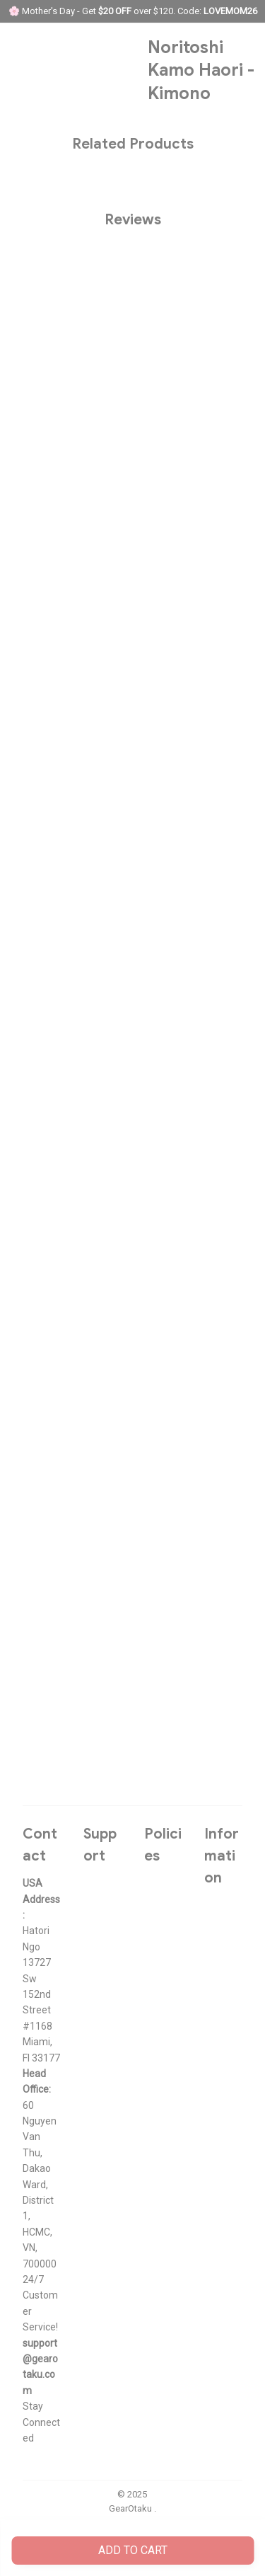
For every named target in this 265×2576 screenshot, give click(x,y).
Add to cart (132, 2550)
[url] (42, 2367)
